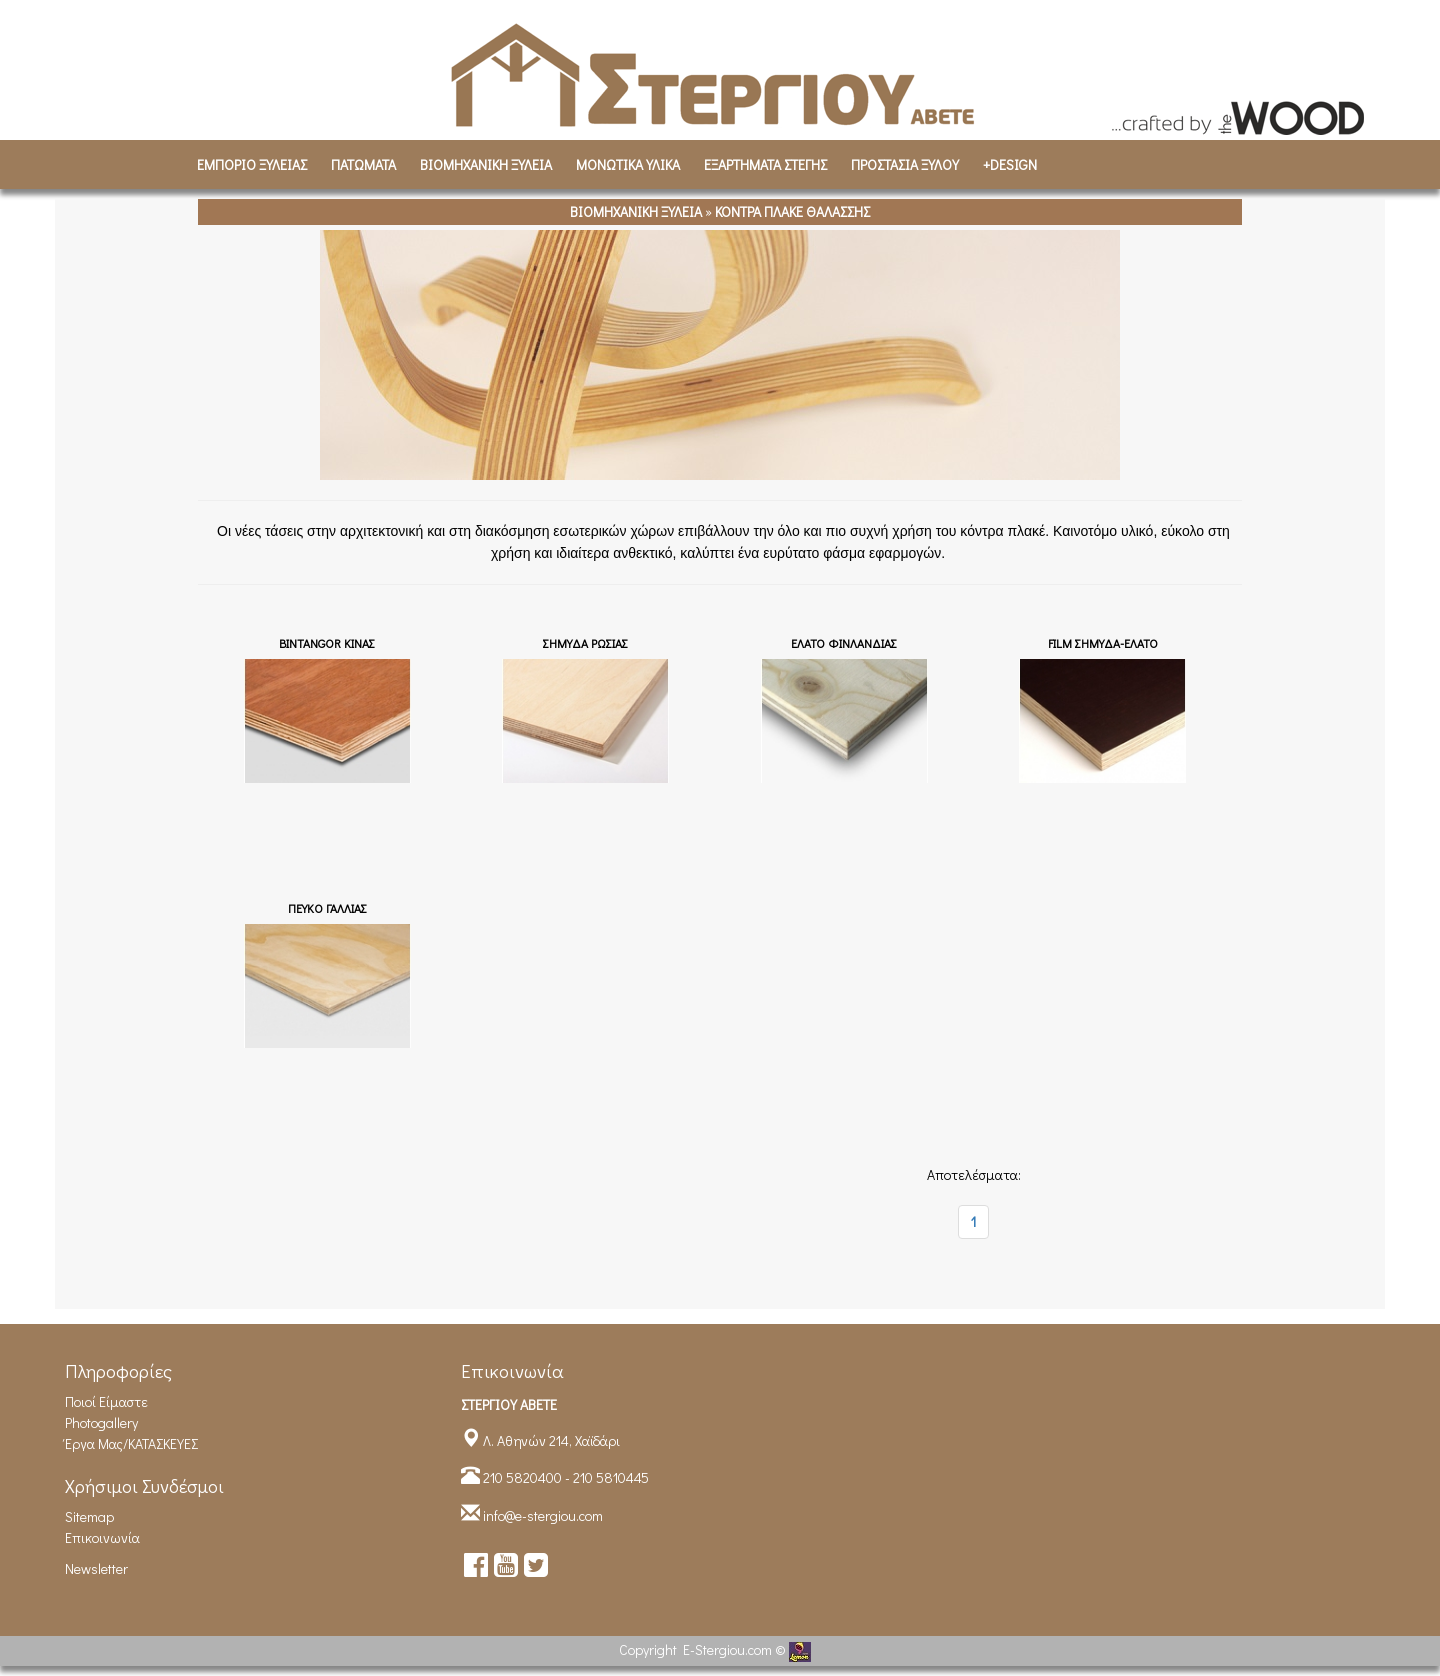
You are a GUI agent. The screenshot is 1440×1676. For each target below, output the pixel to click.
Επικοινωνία (102, 1537)
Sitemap (89, 1516)
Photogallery (101, 1422)
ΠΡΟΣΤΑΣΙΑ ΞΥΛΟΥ (905, 164)
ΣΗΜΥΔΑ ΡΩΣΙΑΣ (585, 643)
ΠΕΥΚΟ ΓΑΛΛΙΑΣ (327, 908)
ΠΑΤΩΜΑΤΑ (363, 164)
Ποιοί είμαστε (106, 1401)
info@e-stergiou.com (543, 1515)
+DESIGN (1010, 164)
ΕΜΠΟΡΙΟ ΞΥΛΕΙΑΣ (252, 164)
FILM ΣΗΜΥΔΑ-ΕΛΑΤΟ (1103, 643)
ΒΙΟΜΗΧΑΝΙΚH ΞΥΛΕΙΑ (486, 164)
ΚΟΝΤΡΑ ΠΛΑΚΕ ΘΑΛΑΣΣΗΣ (792, 211)
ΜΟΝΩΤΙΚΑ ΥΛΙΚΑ (628, 164)
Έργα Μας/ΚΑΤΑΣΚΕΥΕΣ (131, 1443)
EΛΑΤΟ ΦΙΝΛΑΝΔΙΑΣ (844, 643)
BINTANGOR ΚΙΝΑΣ (327, 643)
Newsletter (96, 1568)
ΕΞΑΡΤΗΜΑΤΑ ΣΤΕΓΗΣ (765, 164)
